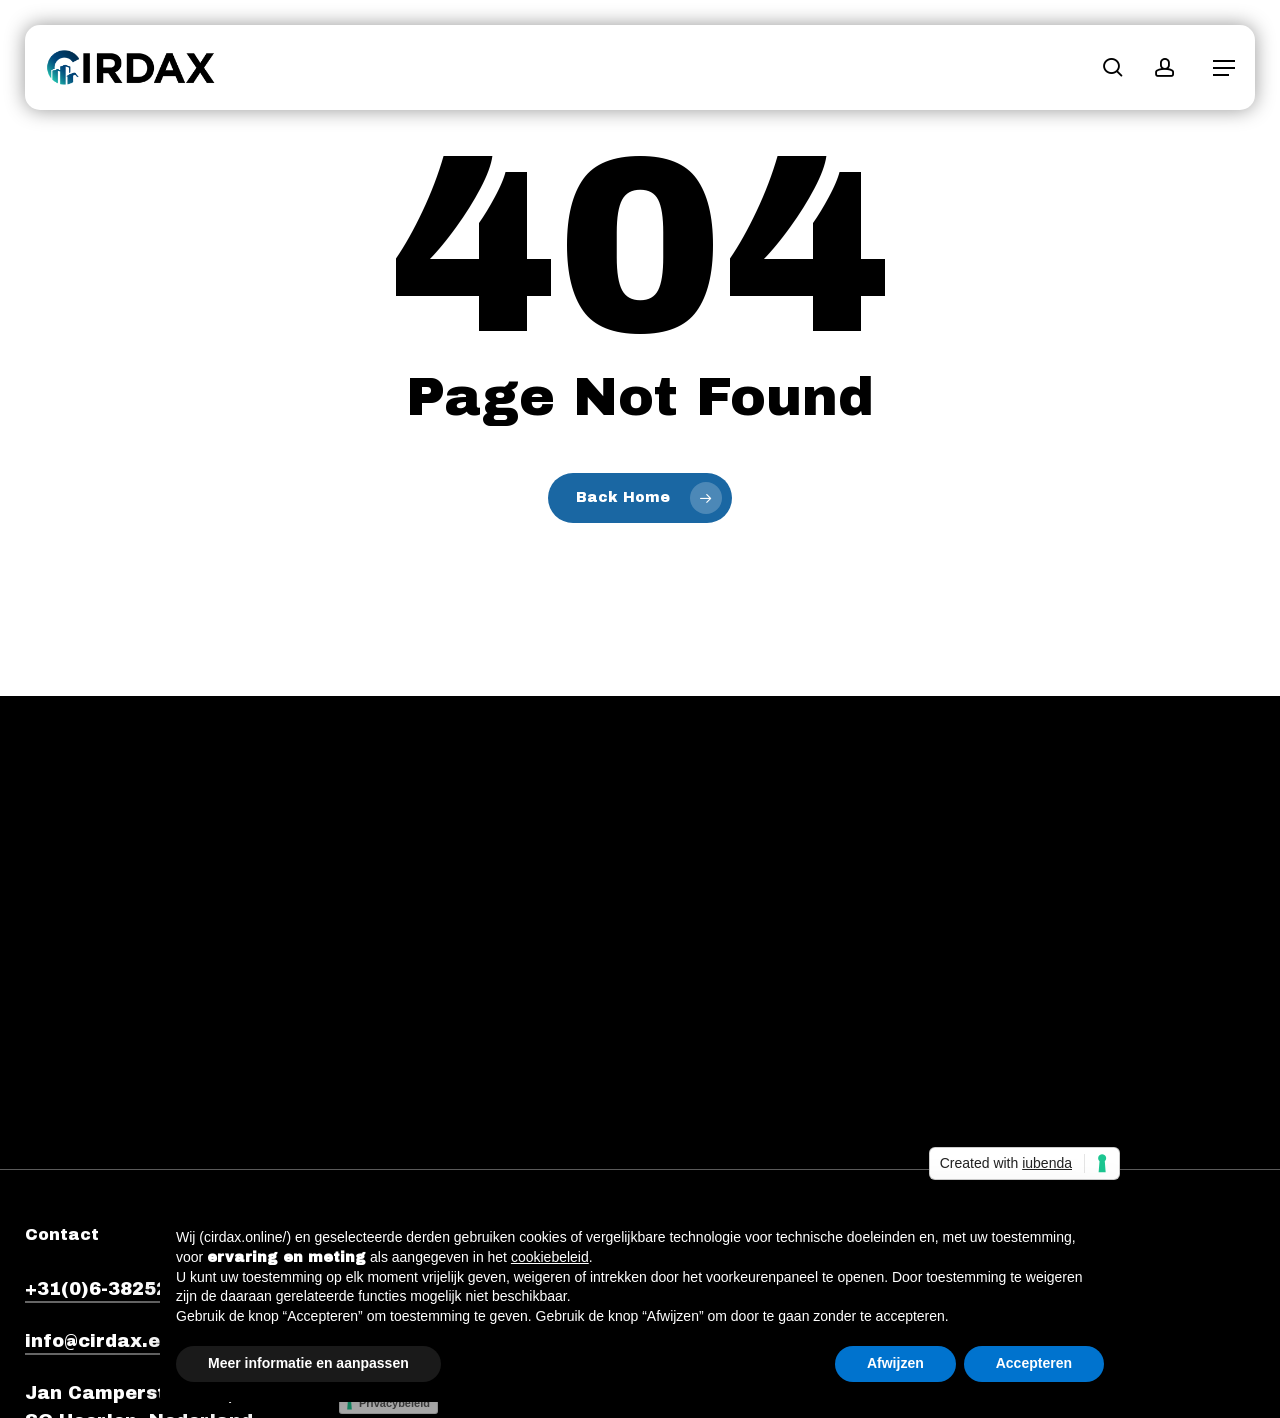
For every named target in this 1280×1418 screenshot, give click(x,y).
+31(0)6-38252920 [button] (114, 1289)
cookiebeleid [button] (550, 1257)
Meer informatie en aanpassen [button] (308, 1363)
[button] (1224, 68)
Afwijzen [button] (895, 1363)
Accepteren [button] (1034, 1363)
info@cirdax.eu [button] (98, 1341)
